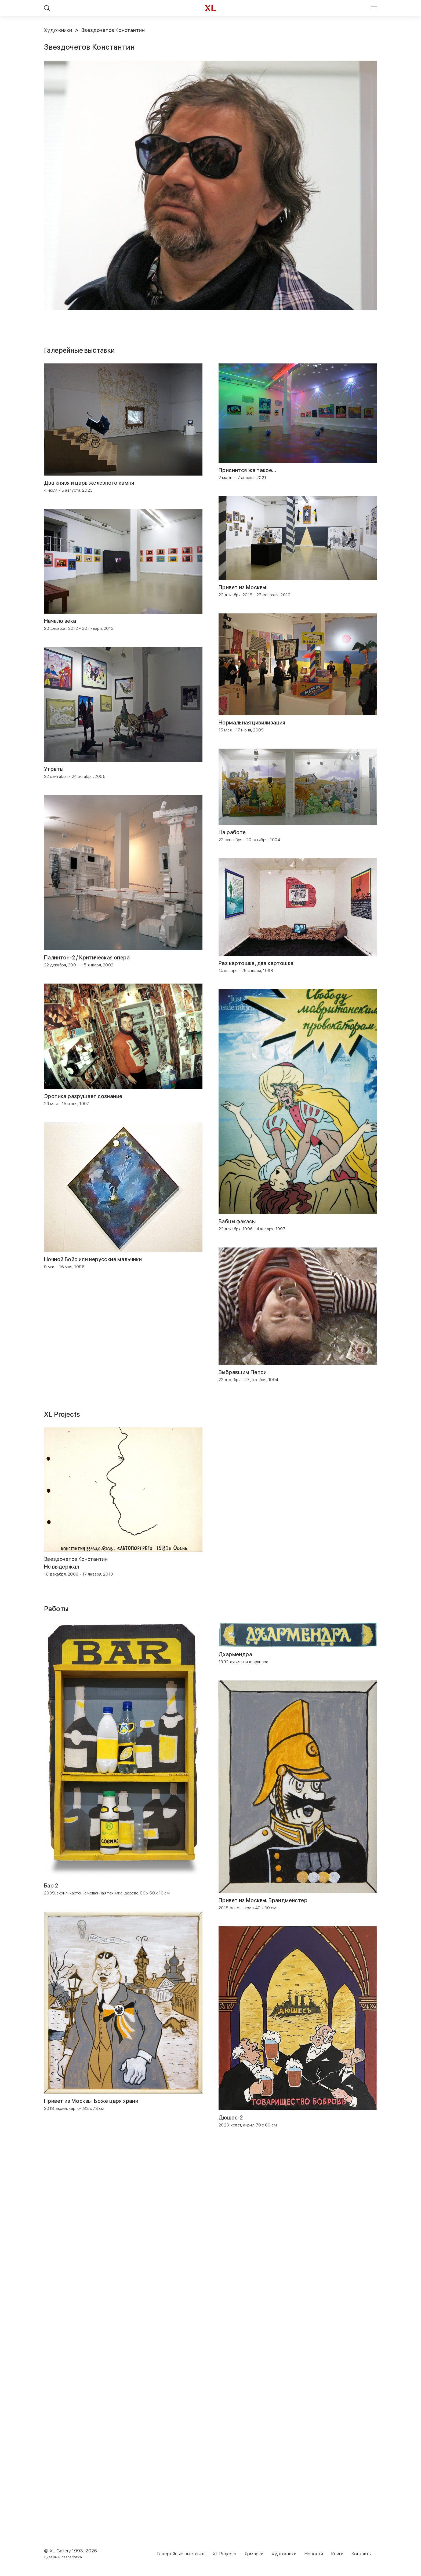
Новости (313, 2553)
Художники (58, 30)
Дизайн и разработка (63, 2557)
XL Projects (224, 2553)
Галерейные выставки (181, 2553)
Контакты (362, 2553)
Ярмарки (254, 2553)
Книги (337, 2553)
